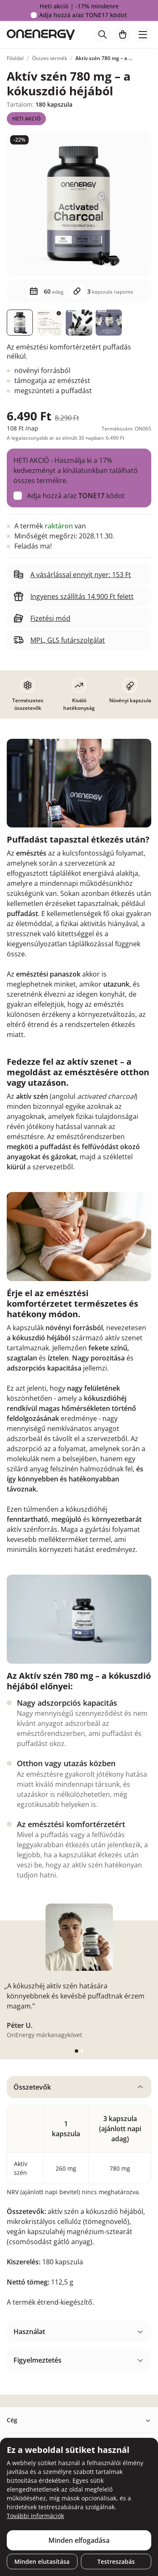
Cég (12, 2420)
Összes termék (49, 58)
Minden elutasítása (42, 2561)
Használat (29, 2331)
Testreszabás (116, 2561)
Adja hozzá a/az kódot (83, 15)
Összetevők (32, 2087)
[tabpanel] (79, 2195)
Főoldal (15, 58)
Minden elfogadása (79, 2540)
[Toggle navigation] (142, 34)
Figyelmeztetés (37, 2360)
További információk (35, 2516)
